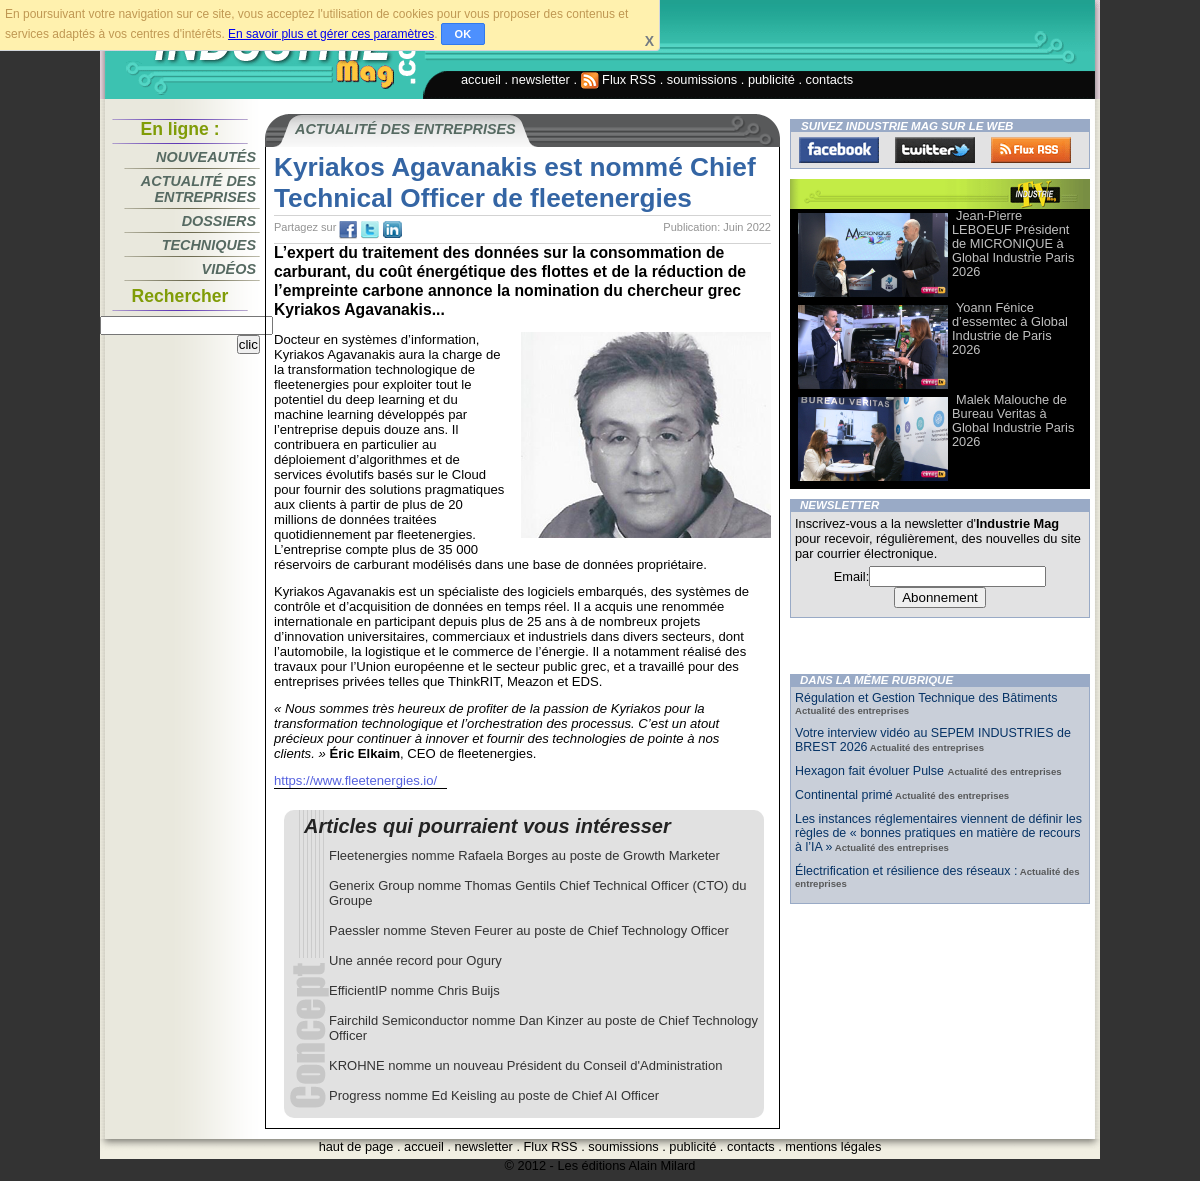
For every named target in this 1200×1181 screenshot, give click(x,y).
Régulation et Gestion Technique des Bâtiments (926, 698)
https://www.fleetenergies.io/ (355, 780)
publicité (771, 79)
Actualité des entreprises (198, 189)
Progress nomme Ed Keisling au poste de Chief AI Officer (494, 1095)
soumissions (702, 79)
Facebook (839, 150)
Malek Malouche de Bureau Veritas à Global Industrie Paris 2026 (1013, 420)
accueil (481, 79)
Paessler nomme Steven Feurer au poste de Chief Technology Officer (529, 930)
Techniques (209, 245)
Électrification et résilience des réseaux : (906, 871)
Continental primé (844, 795)
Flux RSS (619, 79)
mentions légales (833, 1146)
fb (348, 230)
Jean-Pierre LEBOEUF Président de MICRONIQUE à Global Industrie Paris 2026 (1013, 243)
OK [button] (463, 34)
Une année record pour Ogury (415, 960)
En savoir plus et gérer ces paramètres (331, 34)
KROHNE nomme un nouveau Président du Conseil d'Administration (525, 1065)
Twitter (935, 150)
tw (370, 230)
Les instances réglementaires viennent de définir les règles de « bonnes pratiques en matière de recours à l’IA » (938, 833)
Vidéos (229, 269)
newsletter (541, 79)
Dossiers (219, 221)
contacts (830, 79)
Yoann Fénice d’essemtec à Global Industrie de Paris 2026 (1010, 328)
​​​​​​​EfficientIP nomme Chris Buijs (414, 990)
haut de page (356, 1146)
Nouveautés (206, 157)
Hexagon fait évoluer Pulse (871, 771)
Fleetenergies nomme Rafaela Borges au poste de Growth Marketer (524, 855)
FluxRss (1031, 150)
